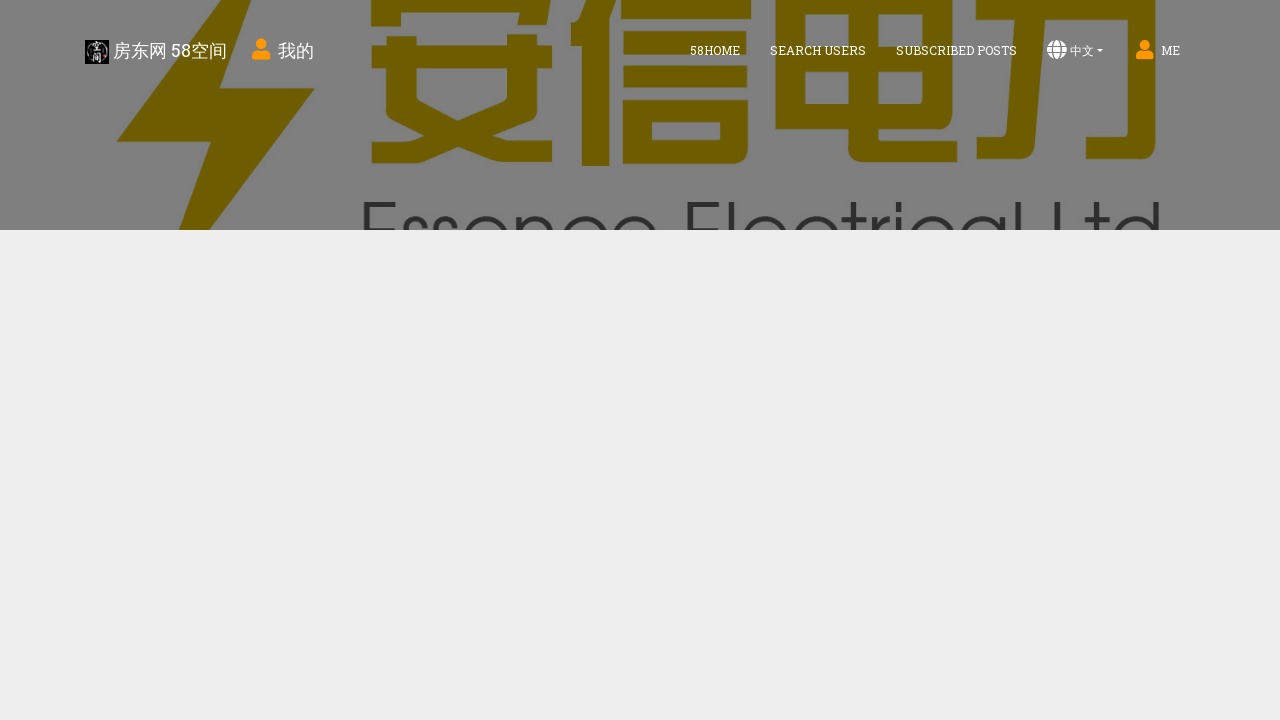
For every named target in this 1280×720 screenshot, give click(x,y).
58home (715, 50)
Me (1156, 50)
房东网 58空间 (156, 51)
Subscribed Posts (956, 50)
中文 (1070, 50)
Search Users (818, 50)
